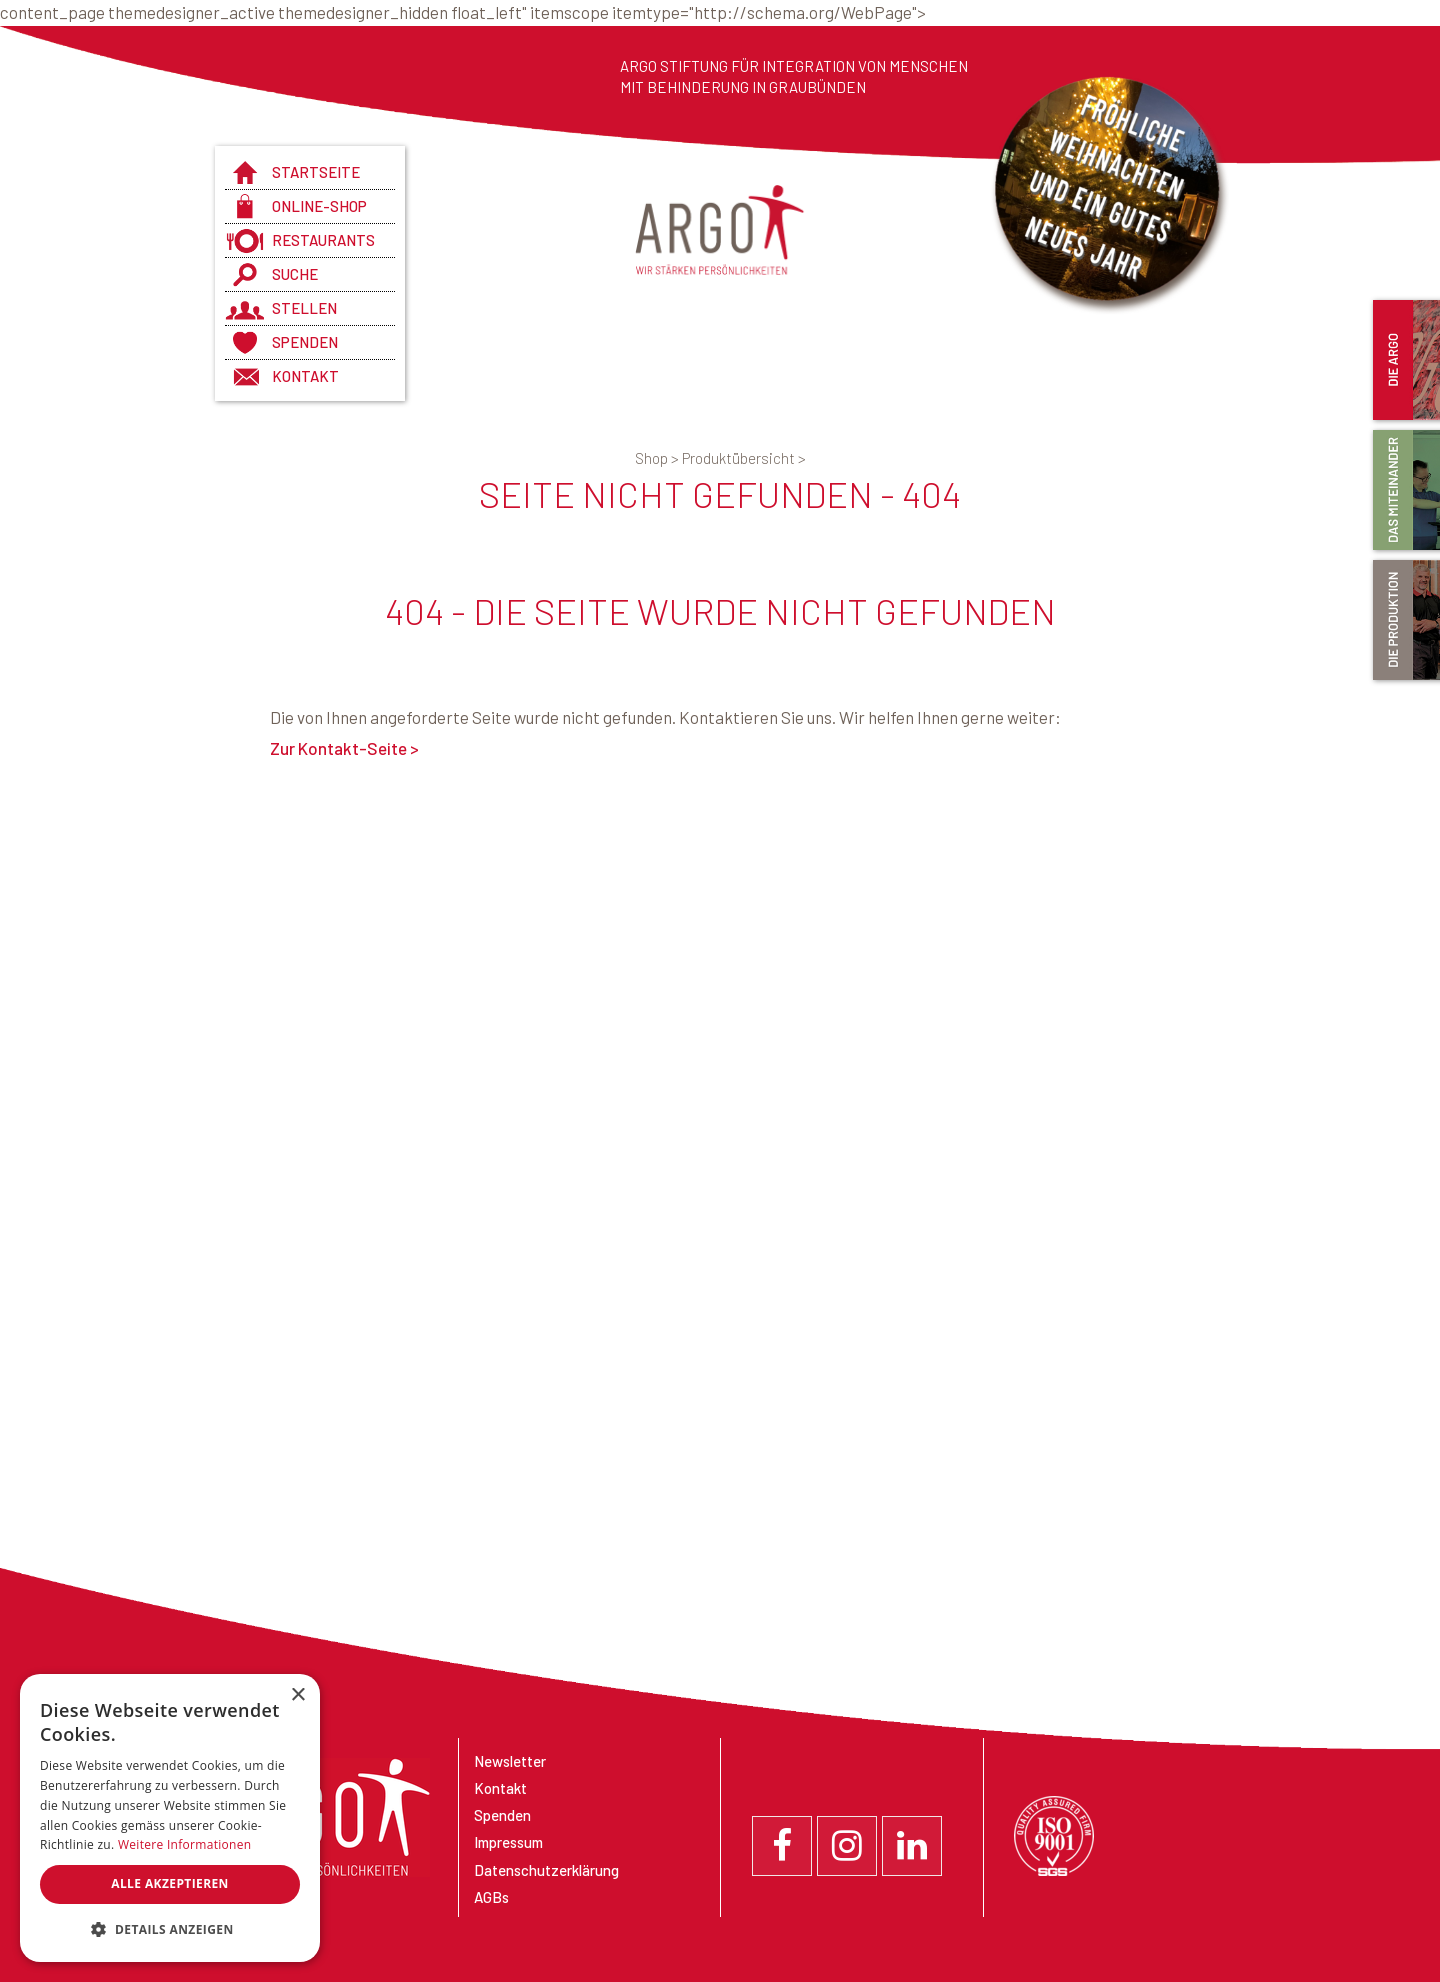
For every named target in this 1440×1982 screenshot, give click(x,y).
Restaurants (323, 240)
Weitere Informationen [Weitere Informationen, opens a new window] (185, 1844)
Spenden (305, 342)
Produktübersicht (744, 458)
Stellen (304, 308)
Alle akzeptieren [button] (170, 1883)
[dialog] (170, 1818)
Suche (295, 274)
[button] (170, 1930)
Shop (658, 458)
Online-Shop (319, 206)
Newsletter (510, 1761)
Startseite (316, 172)
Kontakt (305, 376)
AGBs (491, 1897)
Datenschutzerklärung (546, 1870)
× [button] (297, 1695)
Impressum (508, 1842)
